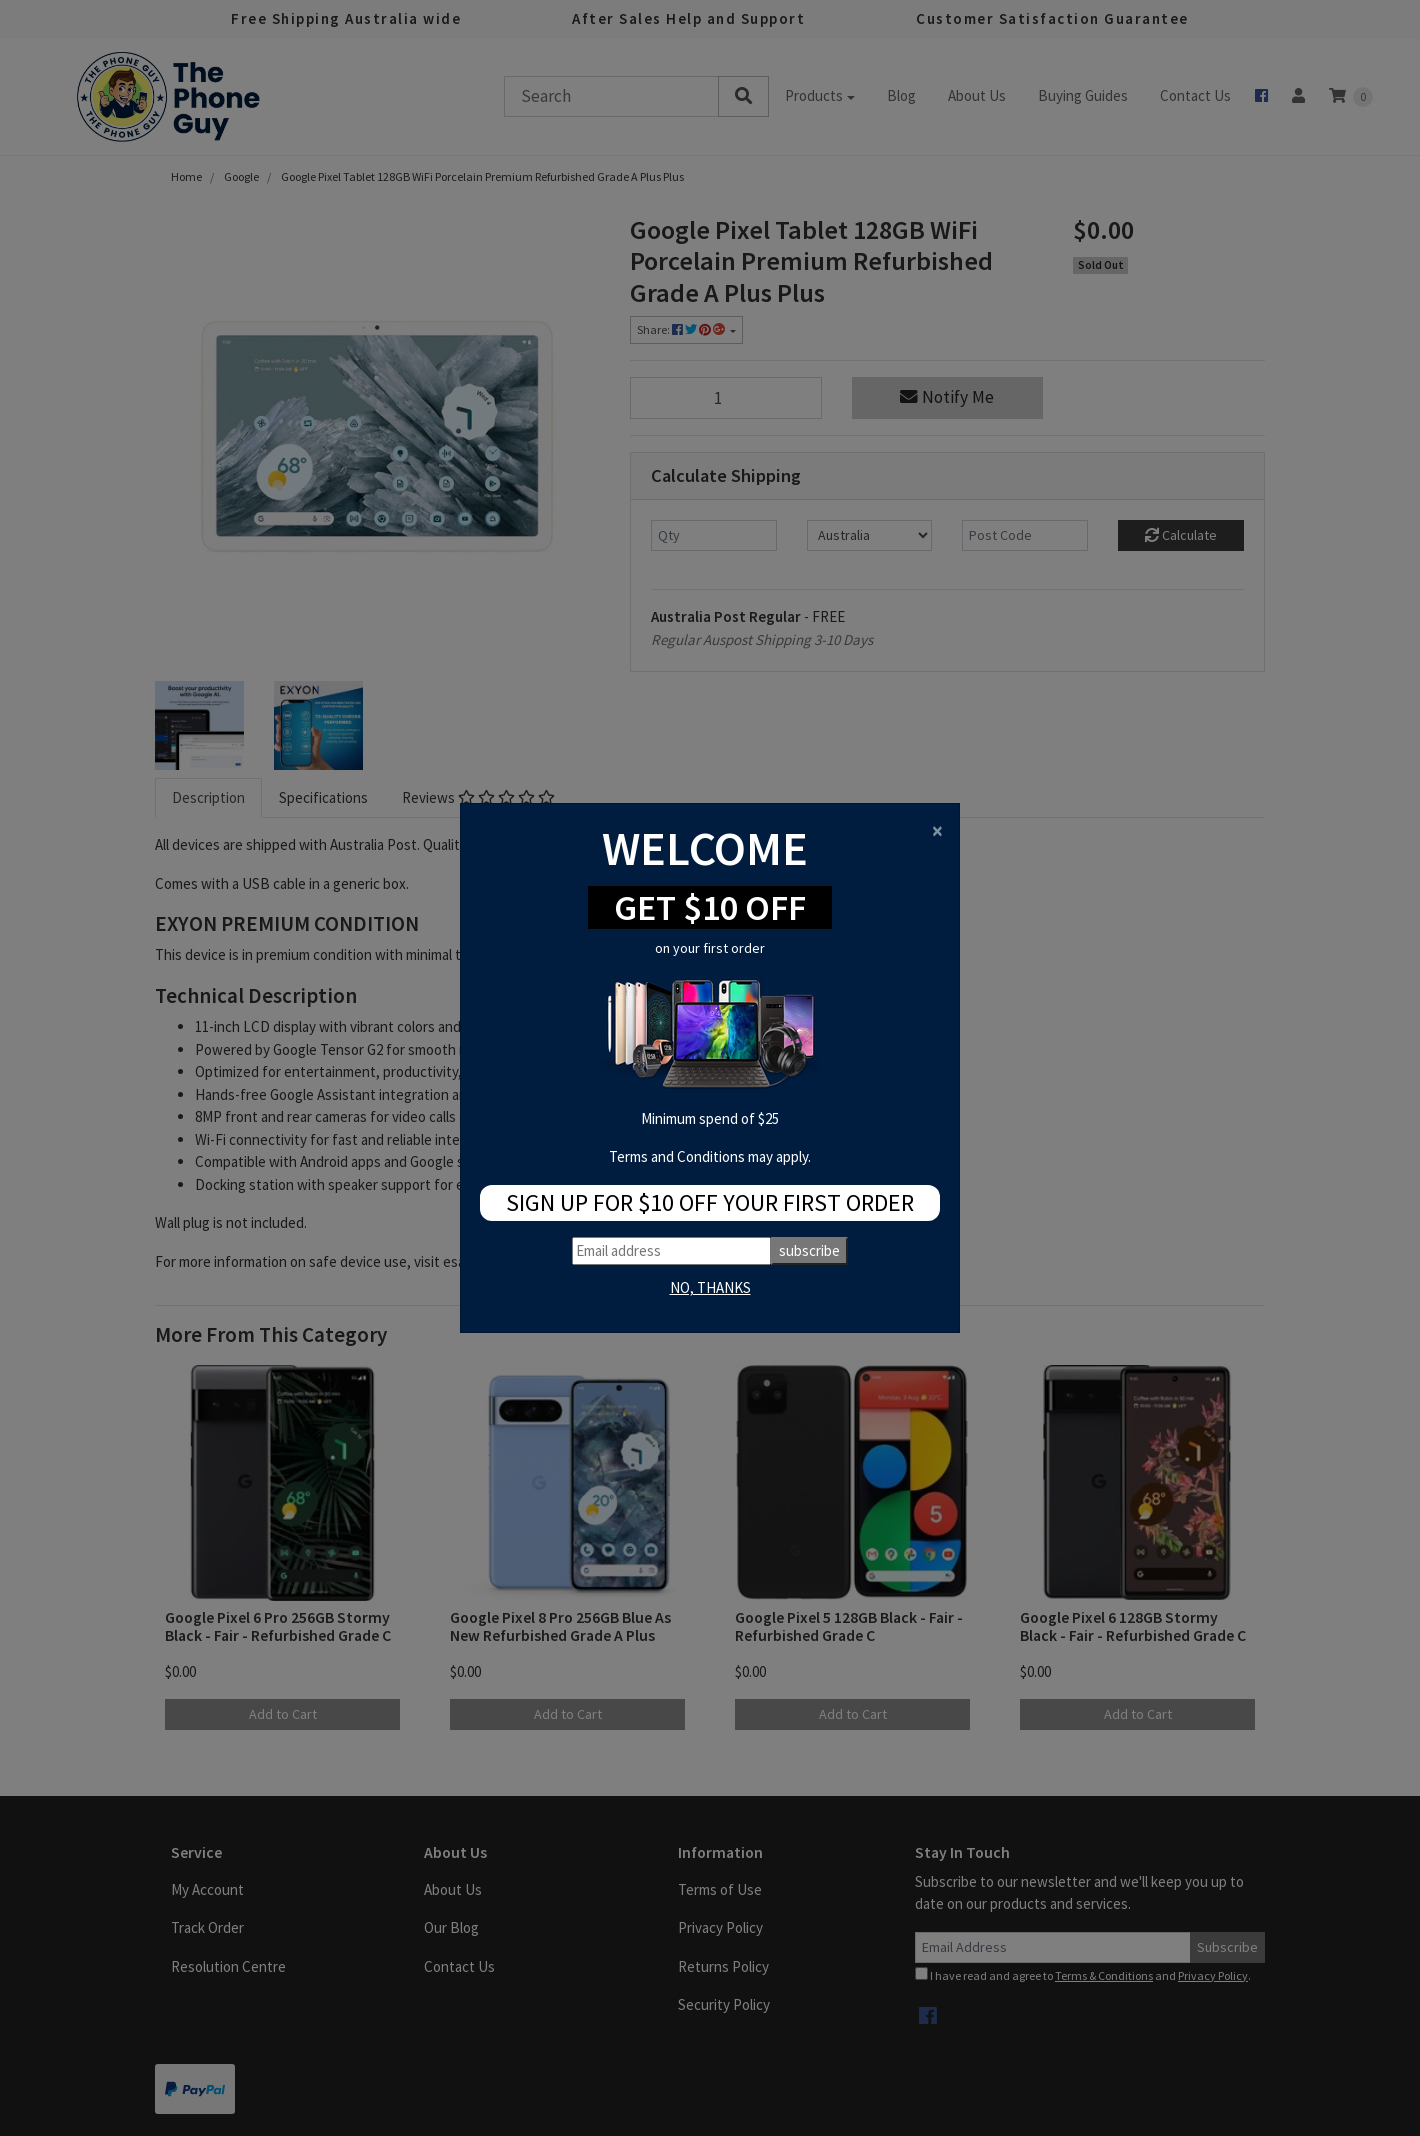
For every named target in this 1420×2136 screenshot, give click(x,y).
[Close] (937, 830)
